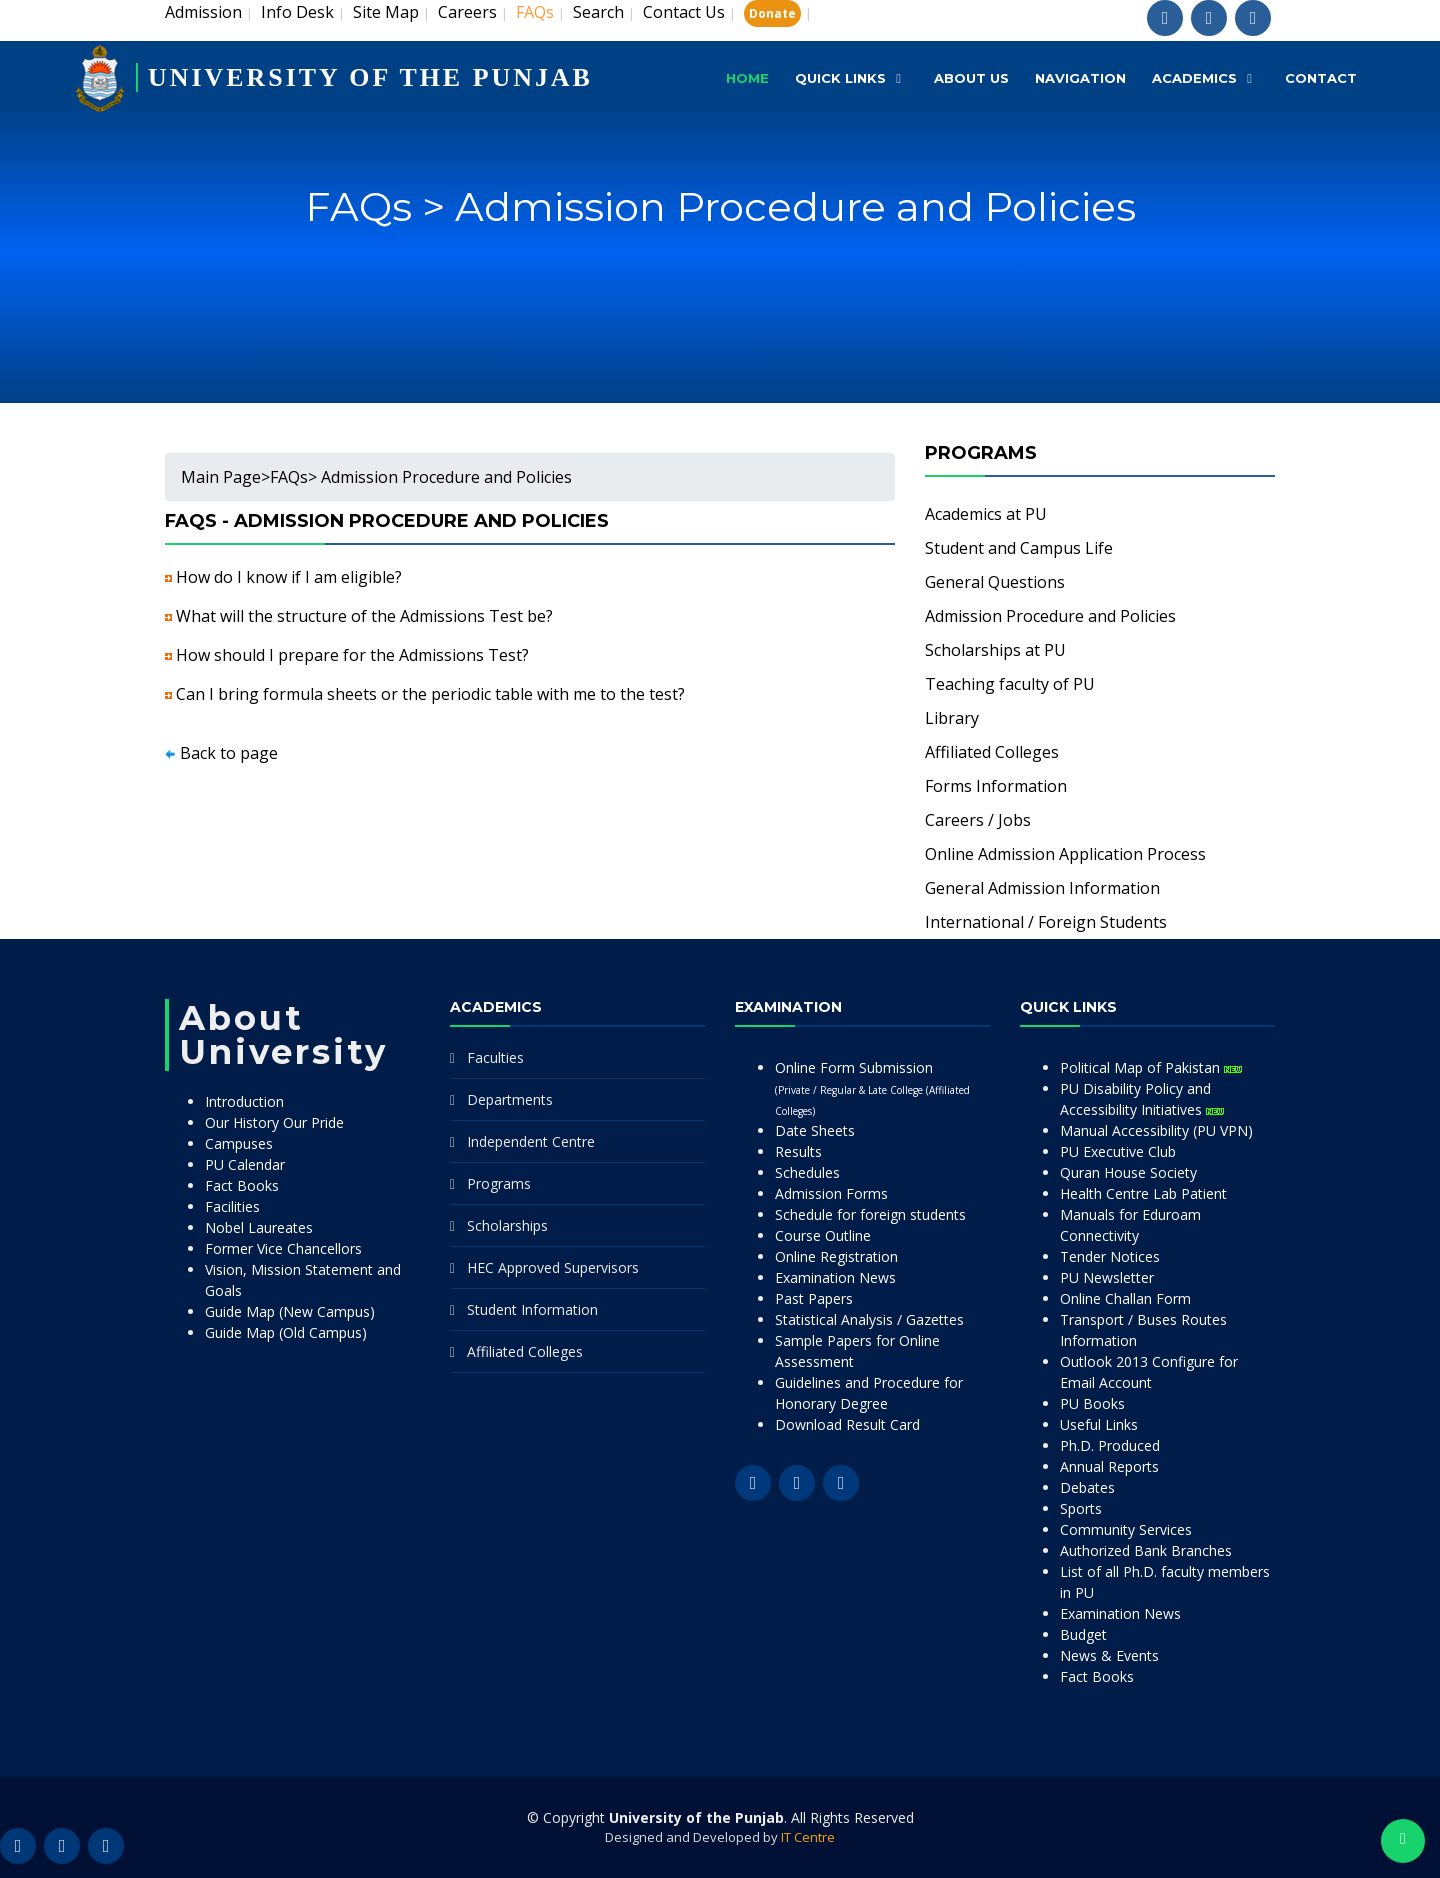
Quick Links (840, 78)
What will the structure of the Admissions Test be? (364, 616)
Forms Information (996, 786)
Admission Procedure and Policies (1050, 616)
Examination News (835, 1277)
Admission (203, 12)
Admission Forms (831, 1193)
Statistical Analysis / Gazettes (869, 1319)
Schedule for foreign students (870, 1214)
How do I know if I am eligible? (289, 577)
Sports (1081, 1508)
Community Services (1126, 1529)
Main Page (221, 477)
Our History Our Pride (274, 1122)
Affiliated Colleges (992, 752)
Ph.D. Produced (1110, 1445)
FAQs (289, 477)
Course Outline (823, 1235)
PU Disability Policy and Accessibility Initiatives (1142, 1099)
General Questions (995, 582)
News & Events (1109, 1655)
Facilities (232, 1206)
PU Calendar (245, 1164)
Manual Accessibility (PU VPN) (1156, 1130)
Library (952, 718)
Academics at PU (986, 514)
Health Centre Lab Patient (1143, 1193)
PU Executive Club (1118, 1151)
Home (747, 78)
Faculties (495, 1057)
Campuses (239, 1143)
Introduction (244, 1101)
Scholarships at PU (995, 650)
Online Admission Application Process (1065, 854)
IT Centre (808, 1837)
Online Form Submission (872, 1088)
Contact (1321, 78)
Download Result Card (847, 1424)
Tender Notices (1110, 1256)
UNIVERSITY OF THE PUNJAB (371, 77)
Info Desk (297, 12)
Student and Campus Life (1019, 548)
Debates (1087, 1487)
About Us (971, 78)
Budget (1083, 1634)
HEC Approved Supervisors (553, 1267)
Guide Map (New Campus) (290, 1311)
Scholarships (507, 1225)
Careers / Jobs (978, 820)
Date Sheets (815, 1130)
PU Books (1092, 1403)
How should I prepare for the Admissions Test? (352, 655)
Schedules (807, 1172)
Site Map (386, 12)
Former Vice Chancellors (283, 1248)
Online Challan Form (1125, 1298)
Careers (467, 12)
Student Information (532, 1309)
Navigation (1080, 78)
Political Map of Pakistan (1151, 1067)
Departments (510, 1099)
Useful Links (1099, 1424)
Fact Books (242, 1185)
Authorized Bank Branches (1146, 1550)
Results (798, 1151)
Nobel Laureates (259, 1227)
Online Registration (836, 1256)
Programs (499, 1183)
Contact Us (684, 12)
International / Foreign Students (1046, 922)
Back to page (229, 753)
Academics (1194, 78)
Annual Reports (1109, 1466)
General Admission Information (1042, 888)
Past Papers (814, 1298)
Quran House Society (1128, 1172)
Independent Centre (531, 1141)
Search (598, 12)
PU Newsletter (1107, 1277)
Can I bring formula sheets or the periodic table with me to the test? (430, 694)
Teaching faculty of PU (1010, 684)
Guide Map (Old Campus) (286, 1332)
